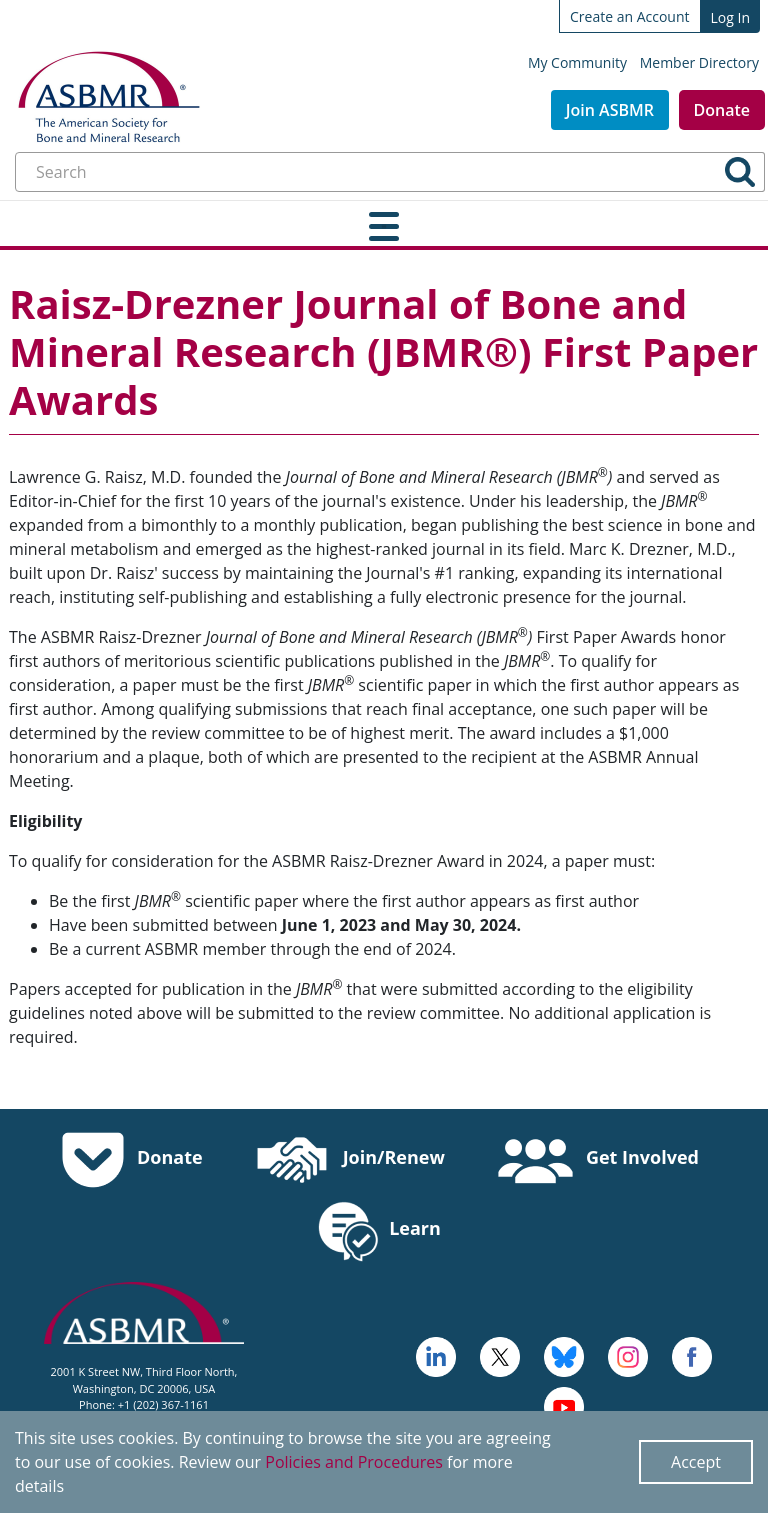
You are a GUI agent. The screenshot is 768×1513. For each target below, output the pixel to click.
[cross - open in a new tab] (692, 1355)
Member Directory (699, 62)
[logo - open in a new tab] (436, 1355)
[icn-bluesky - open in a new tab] (564, 1355)
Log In (730, 17)
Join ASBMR (610, 110)
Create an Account (630, 16)
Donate (722, 110)
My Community (577, 62)
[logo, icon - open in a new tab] (564, 1405)
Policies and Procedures (354, 1462)
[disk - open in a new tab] (628, 1355)
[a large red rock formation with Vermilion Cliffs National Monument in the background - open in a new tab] (500, 1355)
